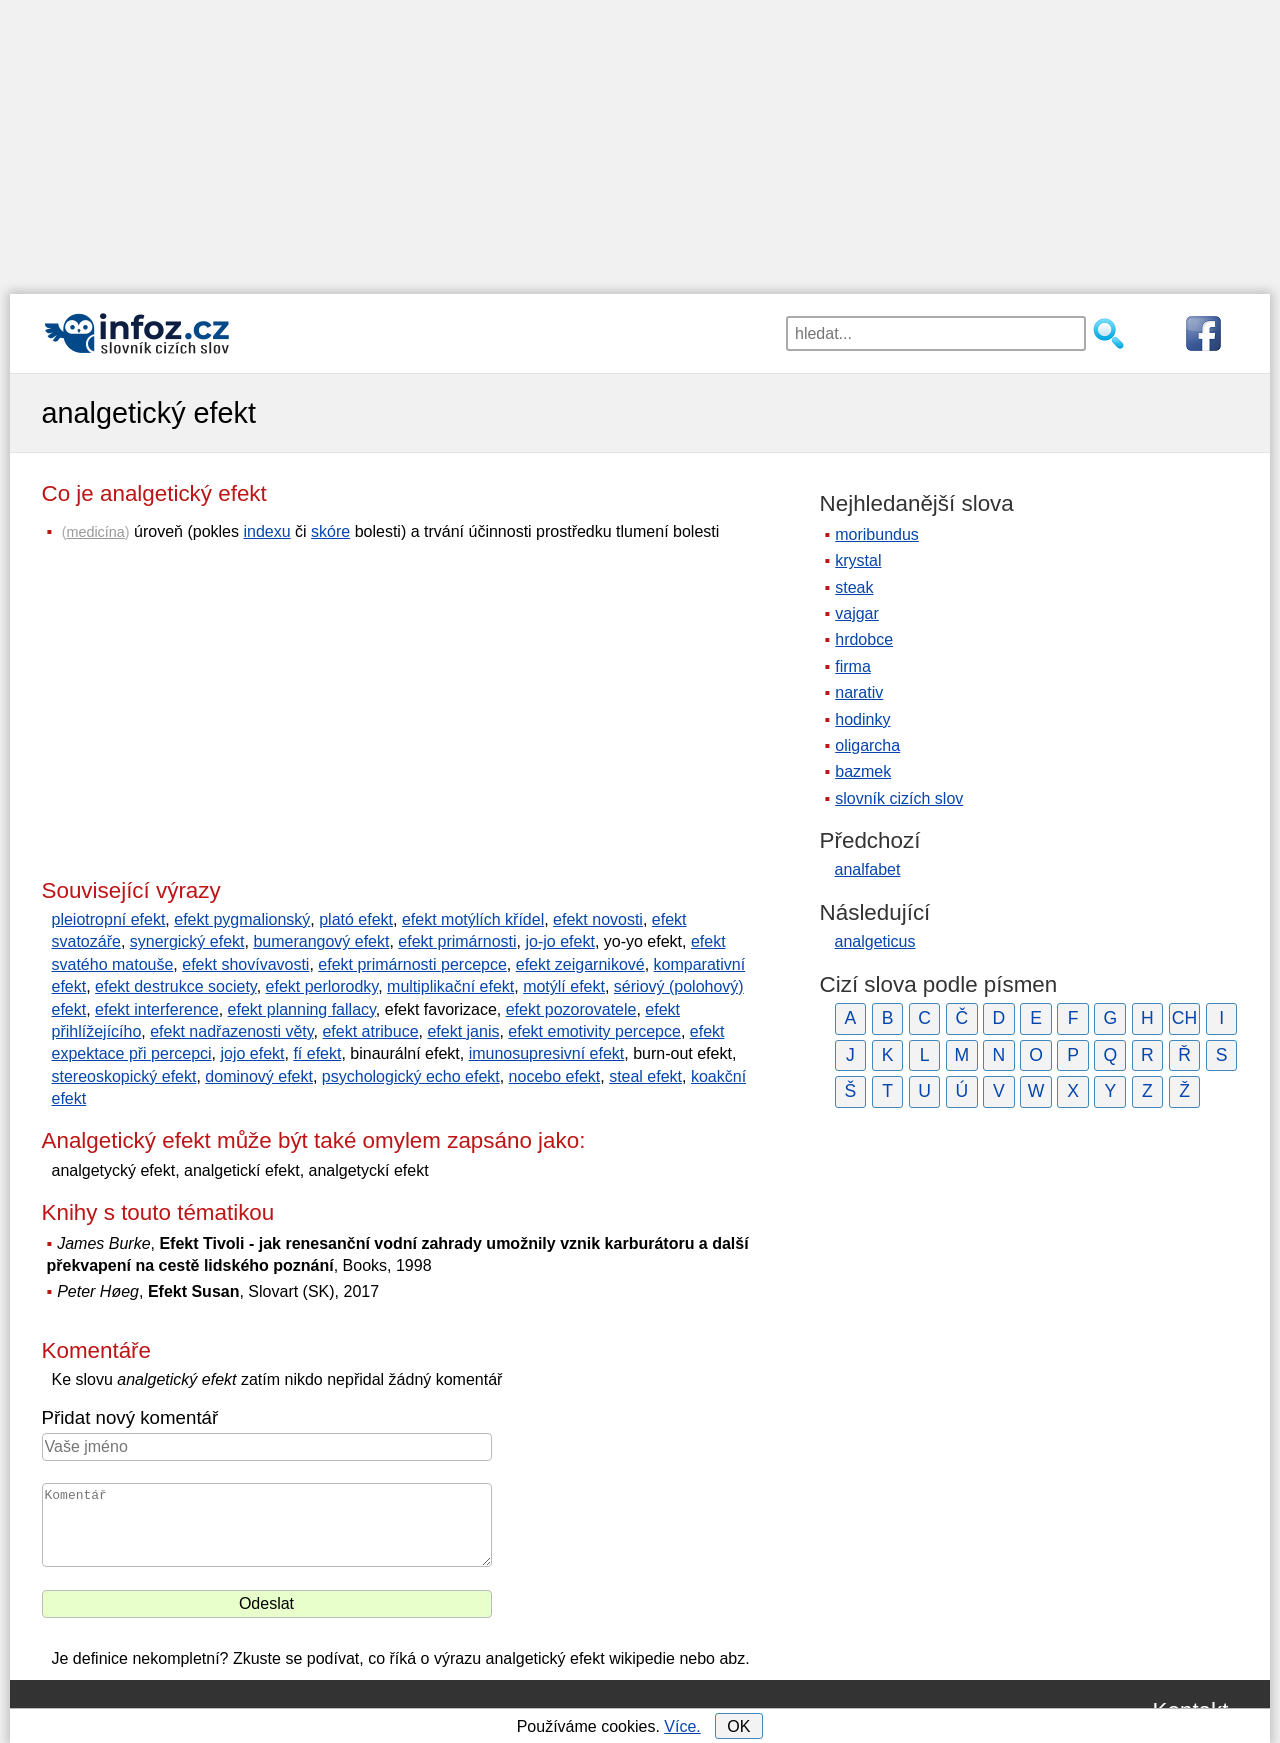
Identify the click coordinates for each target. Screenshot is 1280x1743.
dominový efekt (259, 1076)
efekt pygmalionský (242, 919)
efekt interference (157, 1009)
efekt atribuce (370, 1031)
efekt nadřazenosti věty (231, 1031)
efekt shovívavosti (245, 964)
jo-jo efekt (560, 941)
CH (1184, 1018)
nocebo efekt (555, 1076)
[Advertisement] (640, 140)
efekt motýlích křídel (473, 919)
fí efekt (317, 1053)
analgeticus (875, 941)
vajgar (857, 613)
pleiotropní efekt (109, 919)
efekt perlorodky (322, 986)
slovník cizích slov (899, 798)
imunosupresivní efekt (547, 1053)
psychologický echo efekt (411, 1076)
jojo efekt (252, 1053)
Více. (682, 1726)
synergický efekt (187, 941)
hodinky (862, 719)
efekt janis (463, 1031)
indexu (266, 531)
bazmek (863, 771)
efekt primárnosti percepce (412, 964)
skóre (330, 531)
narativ (859, 692)
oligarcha (867, 745)
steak (854, 587)
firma (853, 666)
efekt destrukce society (176, 986)
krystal (858, 560)
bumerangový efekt (321, 941)
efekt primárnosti (457, 941)
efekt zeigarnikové (580, 964)
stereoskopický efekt (124, 1076)
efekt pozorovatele (571, 1009)
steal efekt (645, 1076)
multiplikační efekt (450, 986)
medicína (95, 532)
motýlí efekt (564, 986)
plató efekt (356, 919)
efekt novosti (598, 919)
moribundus (877, 534)
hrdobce (864, 639)
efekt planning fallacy (302, 1009)
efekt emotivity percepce (594, 1031)
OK (738, 1726)
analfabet (868, 869)
